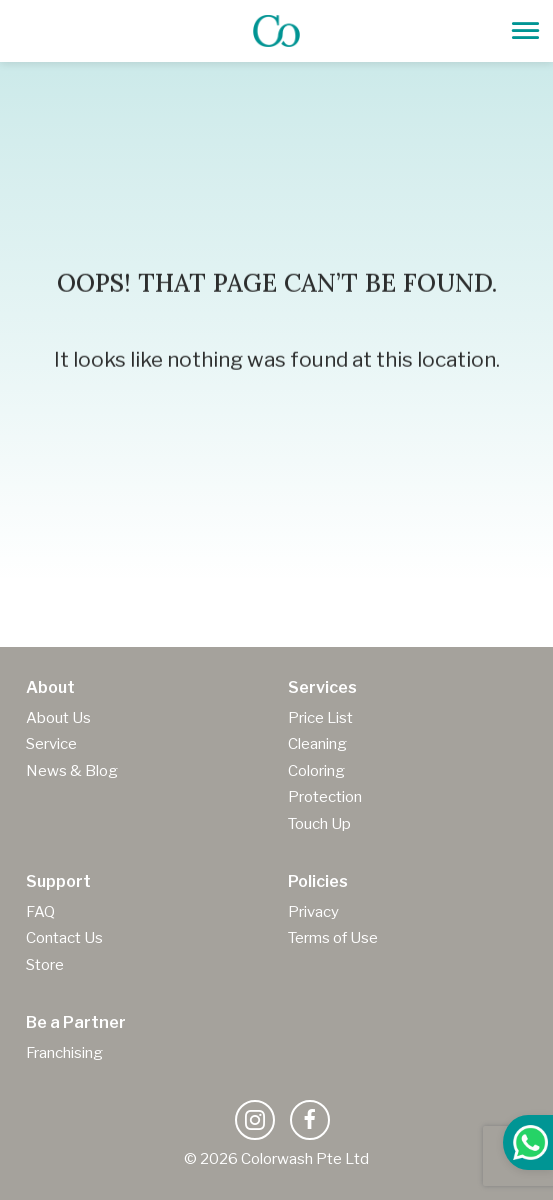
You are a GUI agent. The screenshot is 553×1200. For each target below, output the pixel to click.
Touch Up (319, 824)
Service (51, 744)
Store (45, 965)
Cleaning (317, 744)
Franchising (64, 1053)
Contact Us (64, 938)
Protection (325, 797)
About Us (58, 718)
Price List (320, 718)
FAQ (40, 912)
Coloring (316, 771)
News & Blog (72, 771)
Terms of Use (333, 938)
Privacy (313, 912)
